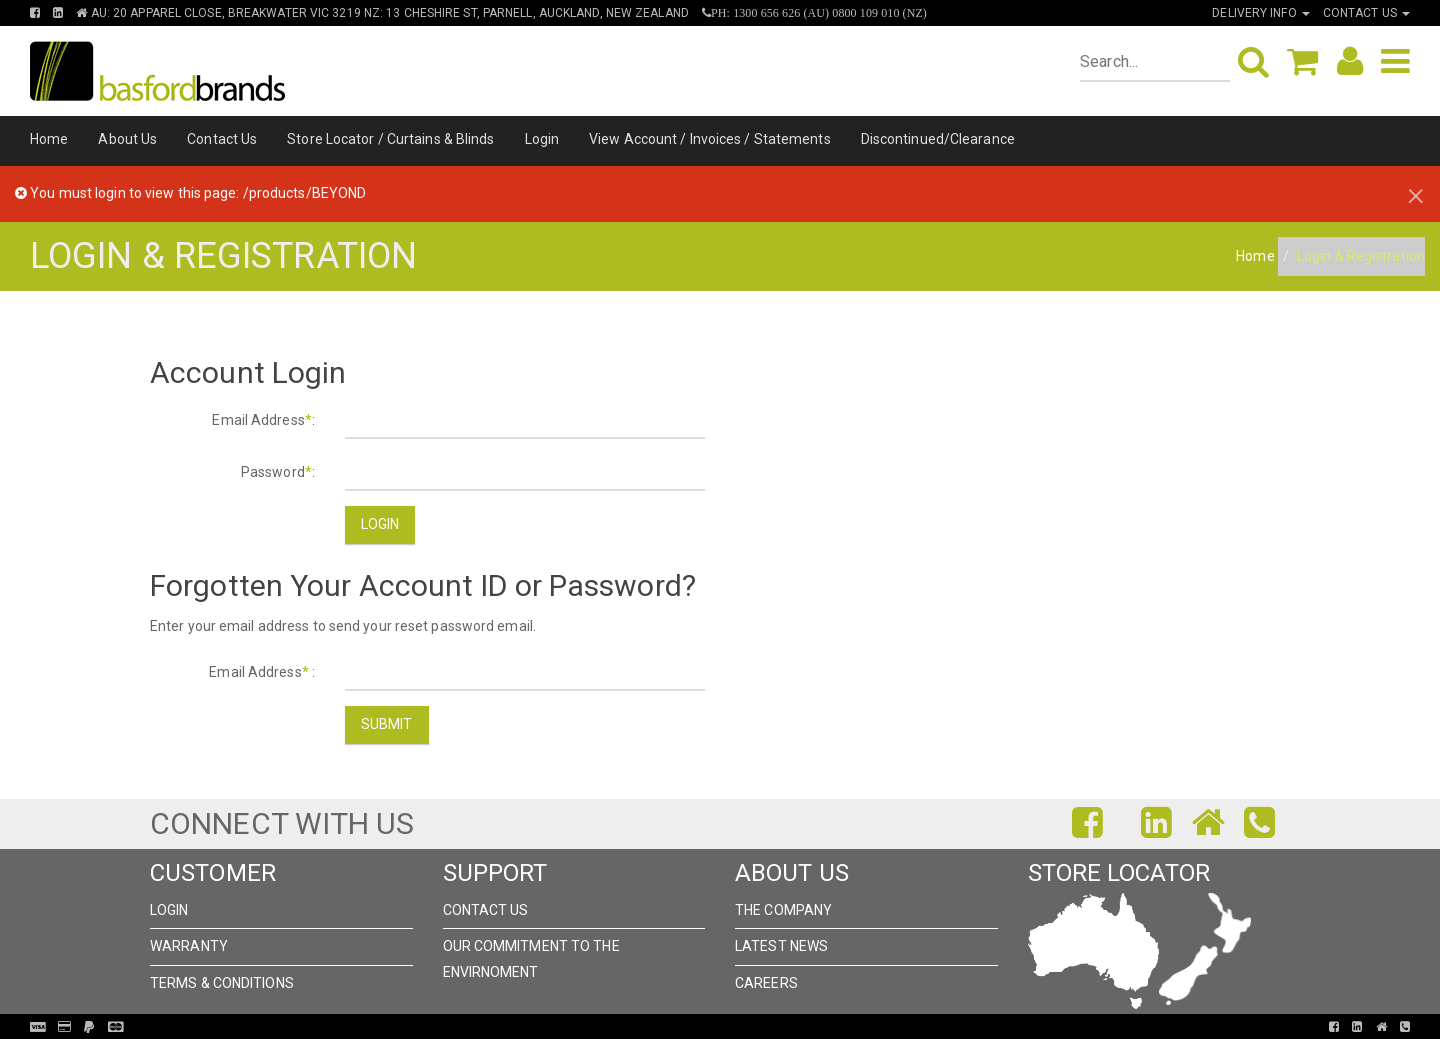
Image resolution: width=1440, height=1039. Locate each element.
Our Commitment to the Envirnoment (531, 959)
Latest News (781, 946)
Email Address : (262, 672)
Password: (278, 472)
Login (542, 139)
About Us (127, 139)
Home (49, 139)
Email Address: (263, 420)
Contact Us (222, 139)
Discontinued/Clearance (938, 139)
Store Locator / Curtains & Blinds (390, 139)
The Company (783, 910)
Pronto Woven (712, 1027)
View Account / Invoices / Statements (710, 139)
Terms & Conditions (222, 983)
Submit (387, 724)
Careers (766, 983)
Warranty (189, 946)
